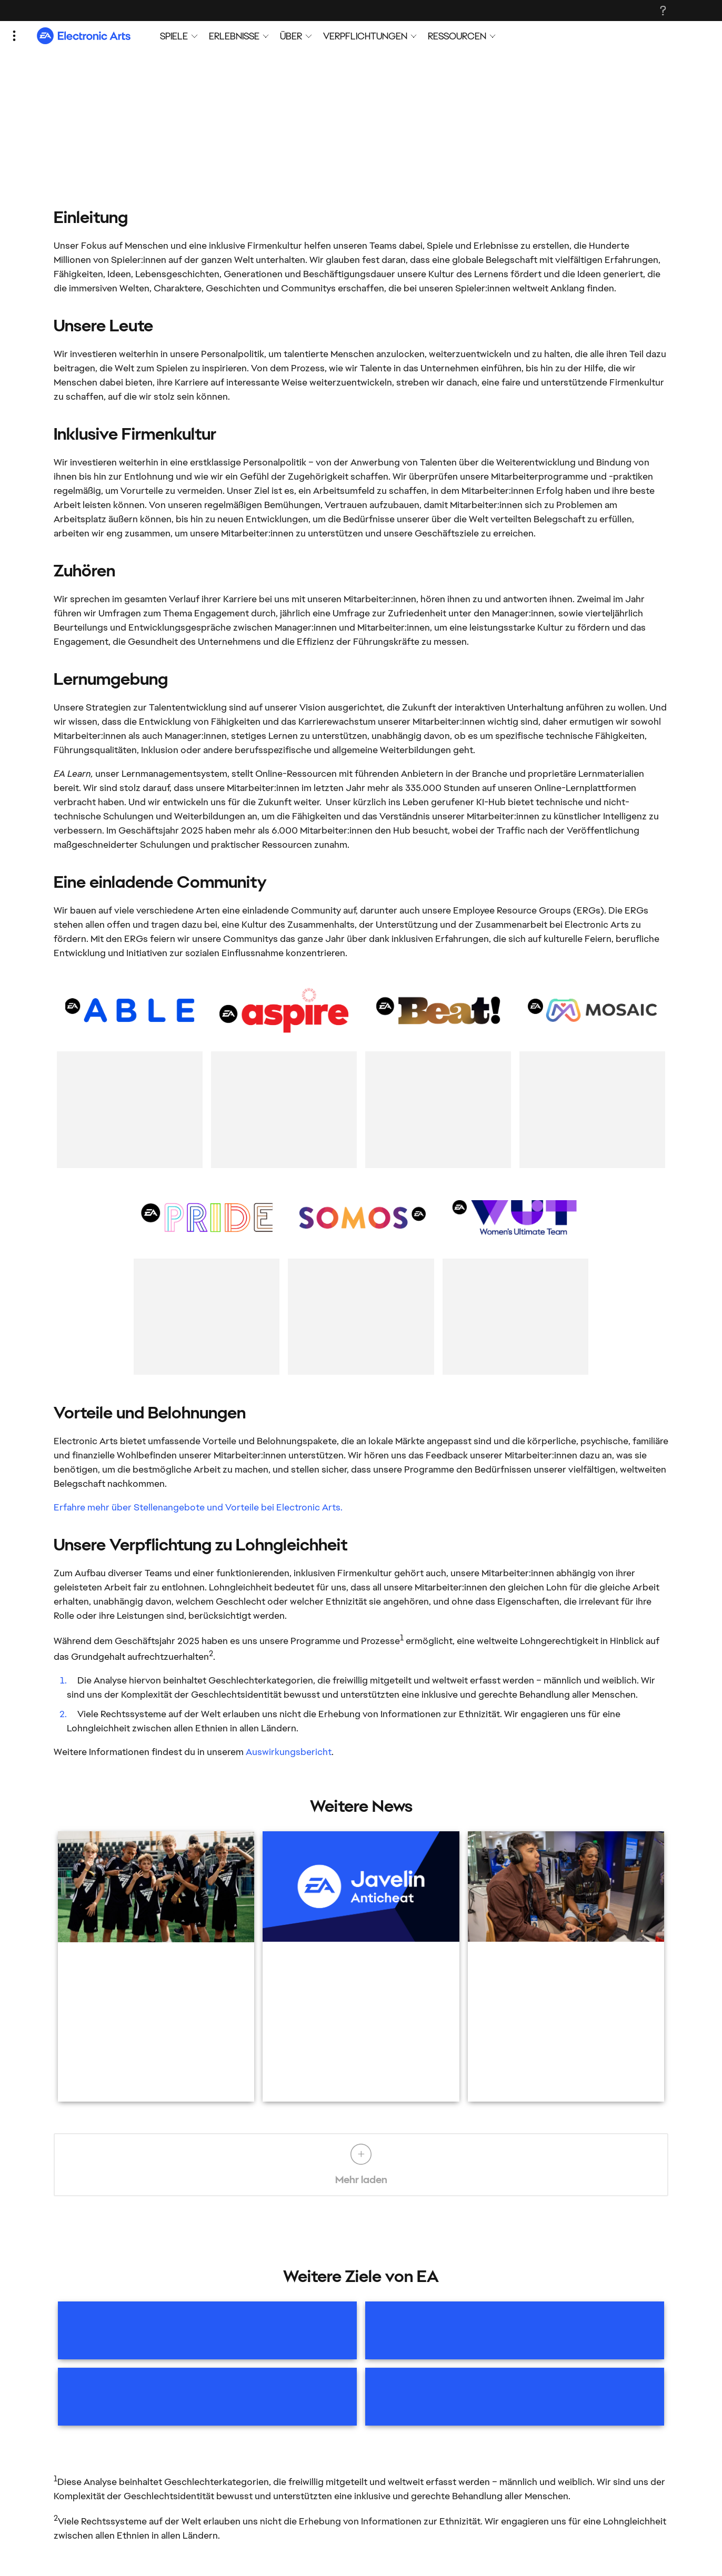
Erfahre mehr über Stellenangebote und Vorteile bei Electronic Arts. (198, 1507)
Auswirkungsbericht (289, 1752)
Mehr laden (361, 2164)
